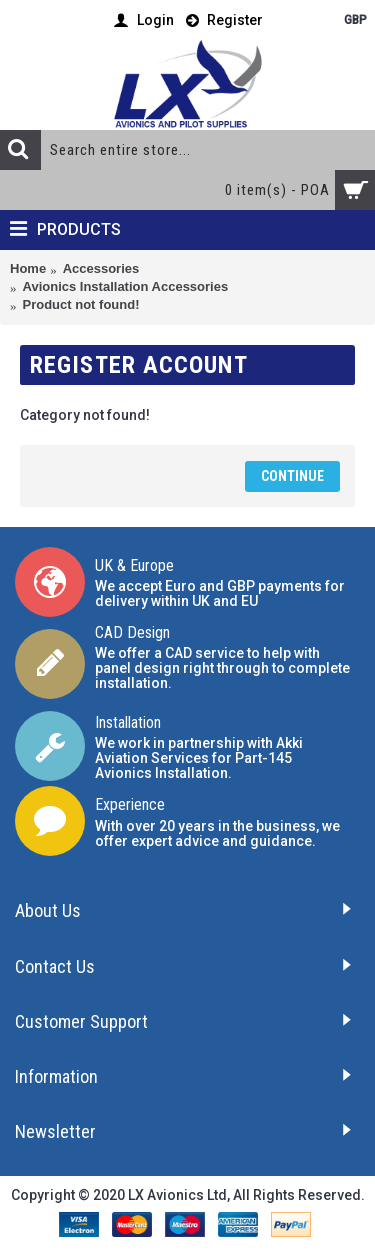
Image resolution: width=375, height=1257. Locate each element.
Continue (292, 476)
